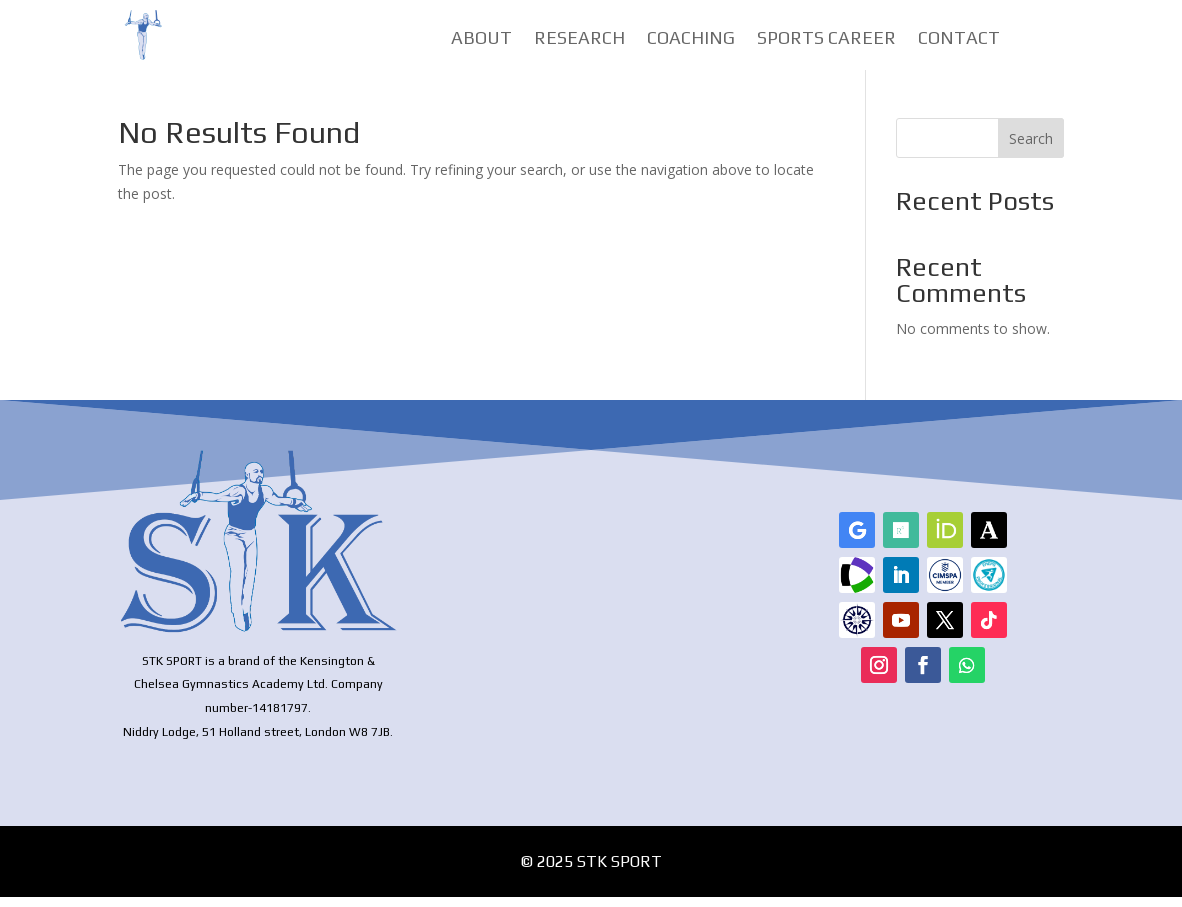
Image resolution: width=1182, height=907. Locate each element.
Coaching (691, 39)
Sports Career (826, 39)
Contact (959, 39)
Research (579, 39)
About (481, 39)
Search (1031, 148)
